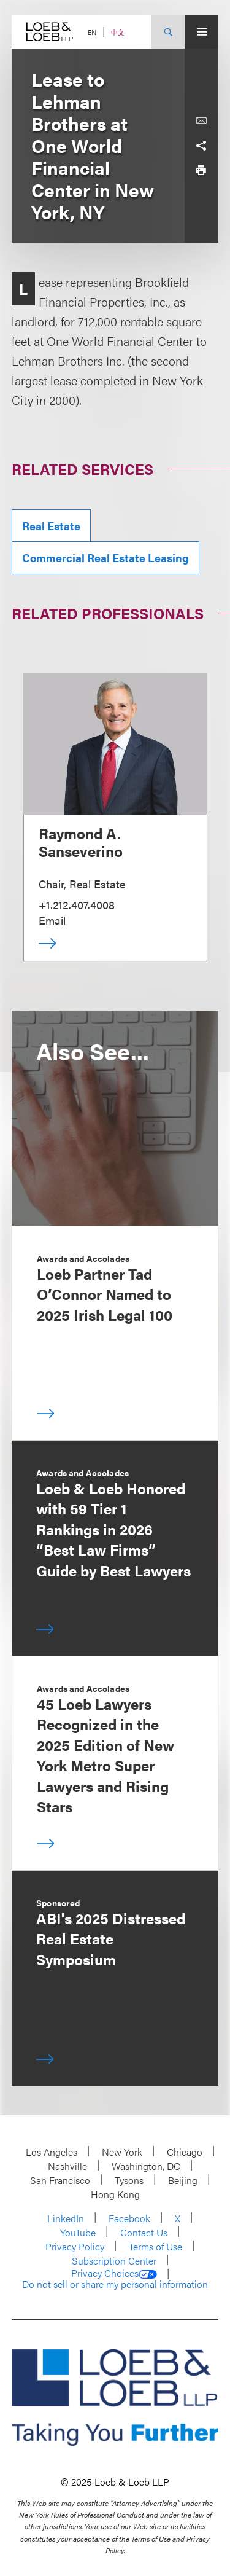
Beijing (182, 2180)
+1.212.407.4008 (77, 904)
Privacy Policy (74, 2246)
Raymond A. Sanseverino (81, 842)
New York (122, 2152)
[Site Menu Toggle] (201, 32)
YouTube (78, 2232)
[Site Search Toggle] (168, 32)
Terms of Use (155, 2246)
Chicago (184, 2152)
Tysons (129, 2180)
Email (52, 920)
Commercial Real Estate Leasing (105, 557)
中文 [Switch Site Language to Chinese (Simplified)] (118, 32)
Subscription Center (114, 2260)
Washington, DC (146, 2166)
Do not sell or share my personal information (115, 2284)
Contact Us (143, 2232)
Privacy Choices (114, 2273)
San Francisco (60, 2180)
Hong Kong (115, 2194)
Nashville (67, 2166)
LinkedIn (65, 2218)
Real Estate (51, 525)
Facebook (129, 2218)
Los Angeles (51, 2152)
